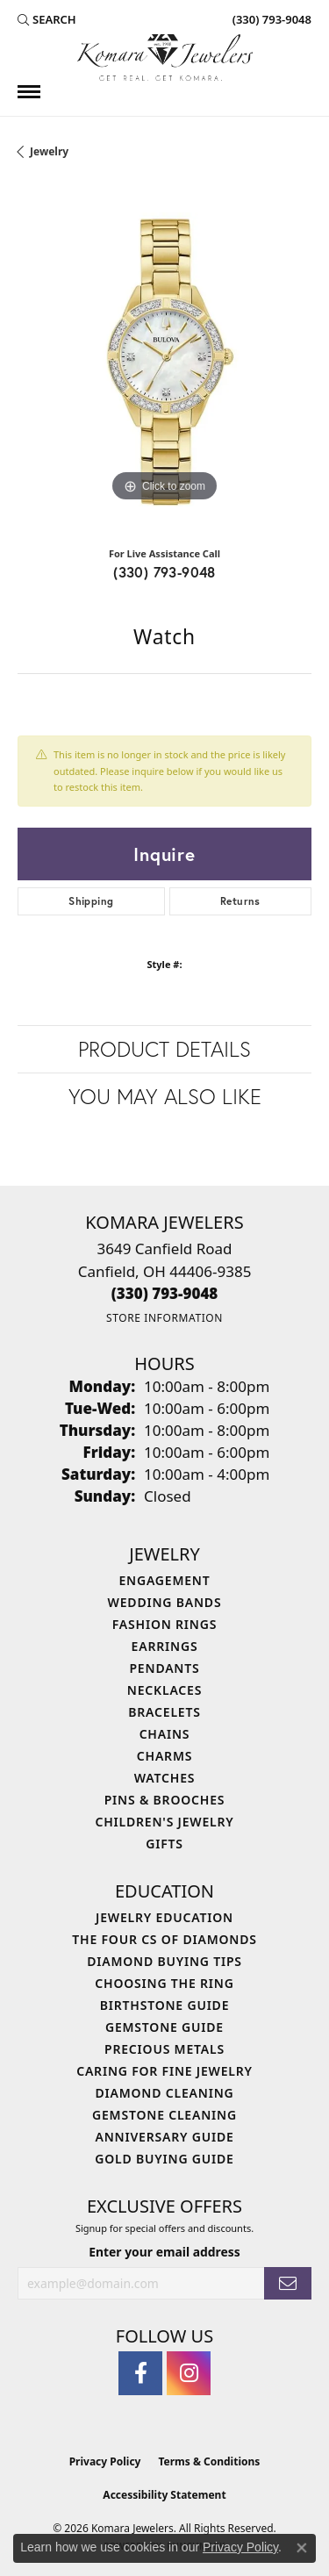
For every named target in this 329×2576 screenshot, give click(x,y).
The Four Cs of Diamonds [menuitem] (164, 1939)
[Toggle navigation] (29, 92)
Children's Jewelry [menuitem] (164, 1821)
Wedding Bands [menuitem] (165, 1602)
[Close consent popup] (302, 2548)
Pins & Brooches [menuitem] (164, 1799)
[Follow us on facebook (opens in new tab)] (140, 2373)
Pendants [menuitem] (164, 1668)
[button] (47, 19)
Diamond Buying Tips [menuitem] (164, 1961)
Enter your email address (164, 2251)
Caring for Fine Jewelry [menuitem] (164, 2071)
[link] (270, 19)
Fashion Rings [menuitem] (164, 1624)
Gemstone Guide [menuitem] (164, 2027)
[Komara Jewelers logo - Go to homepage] (165, 57)
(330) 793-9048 (164, 572)
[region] (164, 359)
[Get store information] (164, 1317)
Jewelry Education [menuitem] (164, 1917)
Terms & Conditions (209, 2461)
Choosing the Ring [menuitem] (164, 1983)
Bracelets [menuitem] (164, 1712)
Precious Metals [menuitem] (164, 2049)
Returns (240, 901)
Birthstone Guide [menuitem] (165, 2005)
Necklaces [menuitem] (164, 1690)
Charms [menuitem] (164, 1755)
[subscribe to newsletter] (287, 2283)
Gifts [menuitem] (164, 1843)
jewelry (49, 151)
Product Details (164, 1049)
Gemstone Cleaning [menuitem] (164, 2114)
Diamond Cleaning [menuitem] (165, 2092)
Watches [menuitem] (165, 1777)
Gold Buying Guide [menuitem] (164, 2158)
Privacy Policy (105, 2461)
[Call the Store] (164, 1293)
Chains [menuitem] (164, 1734)
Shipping (90, 901)
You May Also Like (164, 1096)
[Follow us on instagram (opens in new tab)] (189, 2373)
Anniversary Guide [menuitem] (164, 2136)
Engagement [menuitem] (164, 1580)
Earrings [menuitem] (165, 1646)
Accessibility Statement (164, 2494)
